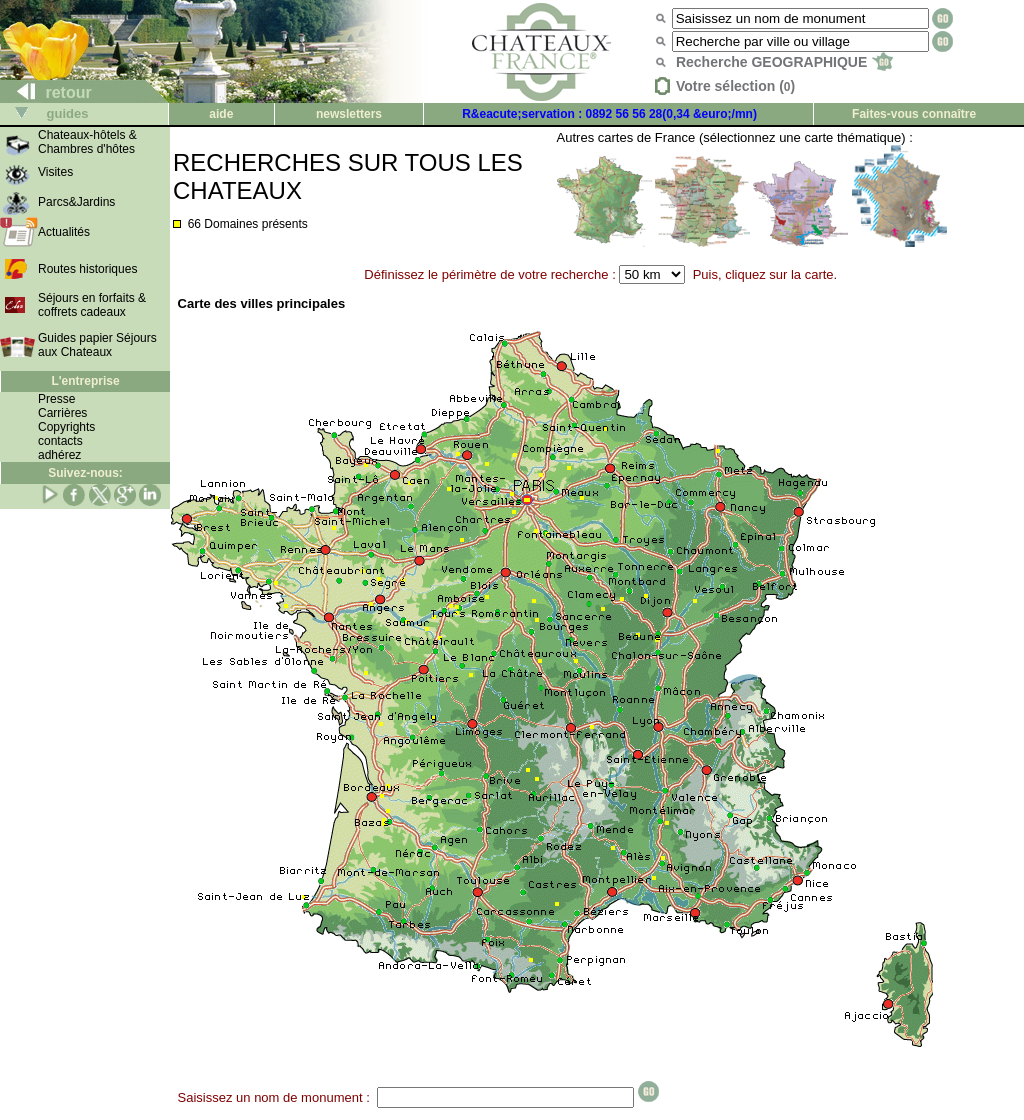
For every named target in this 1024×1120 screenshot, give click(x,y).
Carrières (62, 413)
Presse (56, 399)
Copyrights (66, 427)
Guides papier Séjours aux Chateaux (97, 345)
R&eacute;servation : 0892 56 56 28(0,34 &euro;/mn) (609, 114)
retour (46, 92)
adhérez (59, 455)
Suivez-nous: (85, 473)
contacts (60, 441)
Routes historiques (87, 269)
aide (221, 114)
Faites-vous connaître (914, 114)
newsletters (349, 114)
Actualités (64, 232)
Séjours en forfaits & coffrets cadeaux (92, 305)
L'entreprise (85, 381)
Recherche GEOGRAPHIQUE (784, 62)
